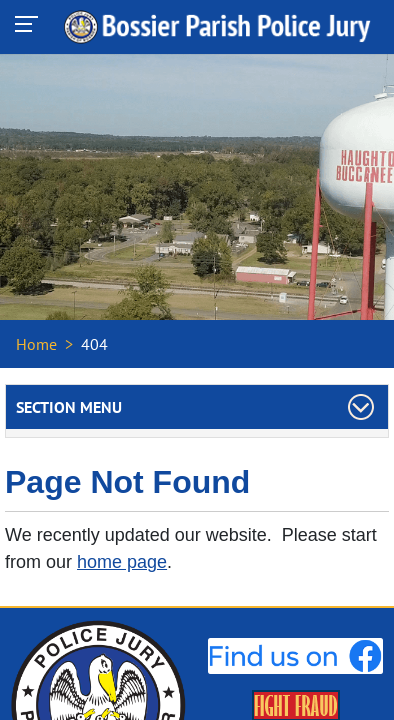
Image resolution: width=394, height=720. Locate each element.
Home (36, 344)
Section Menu (69, 407)
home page (122, 562)
